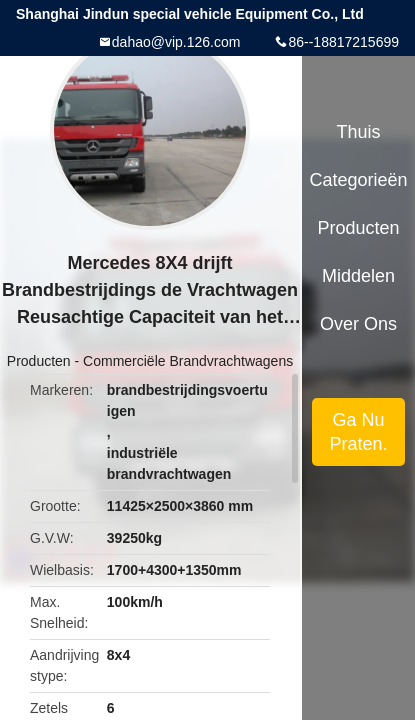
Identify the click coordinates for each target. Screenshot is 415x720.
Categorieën (358, 180)
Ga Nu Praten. (358, 432)
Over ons (358, 324)
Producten (39, 361)
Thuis (358, 132)
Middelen (358, 276)
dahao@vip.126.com (176, 42)
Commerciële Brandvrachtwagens (188, 361)
